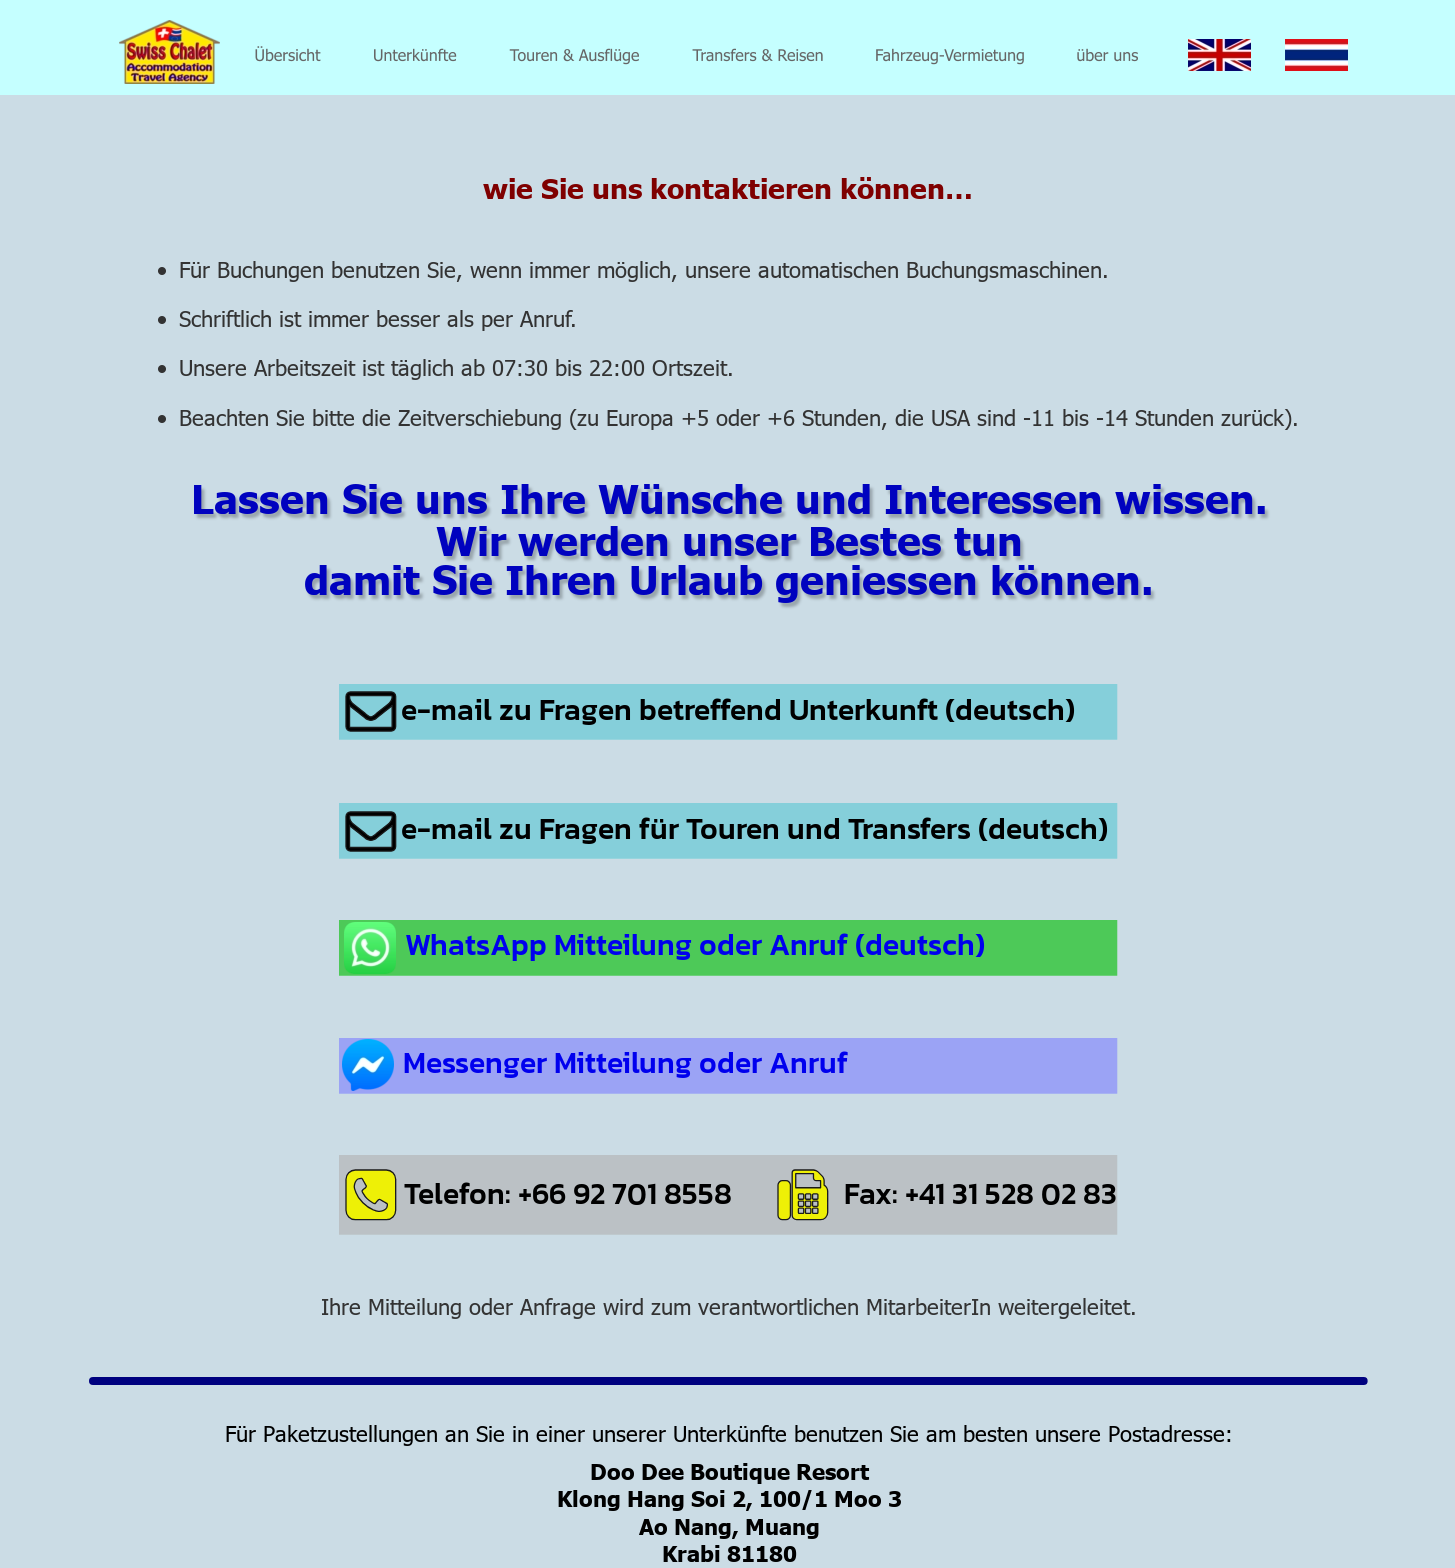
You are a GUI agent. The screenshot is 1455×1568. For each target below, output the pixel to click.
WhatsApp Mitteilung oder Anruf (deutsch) (695, 944)
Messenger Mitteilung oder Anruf (625, 1062)
